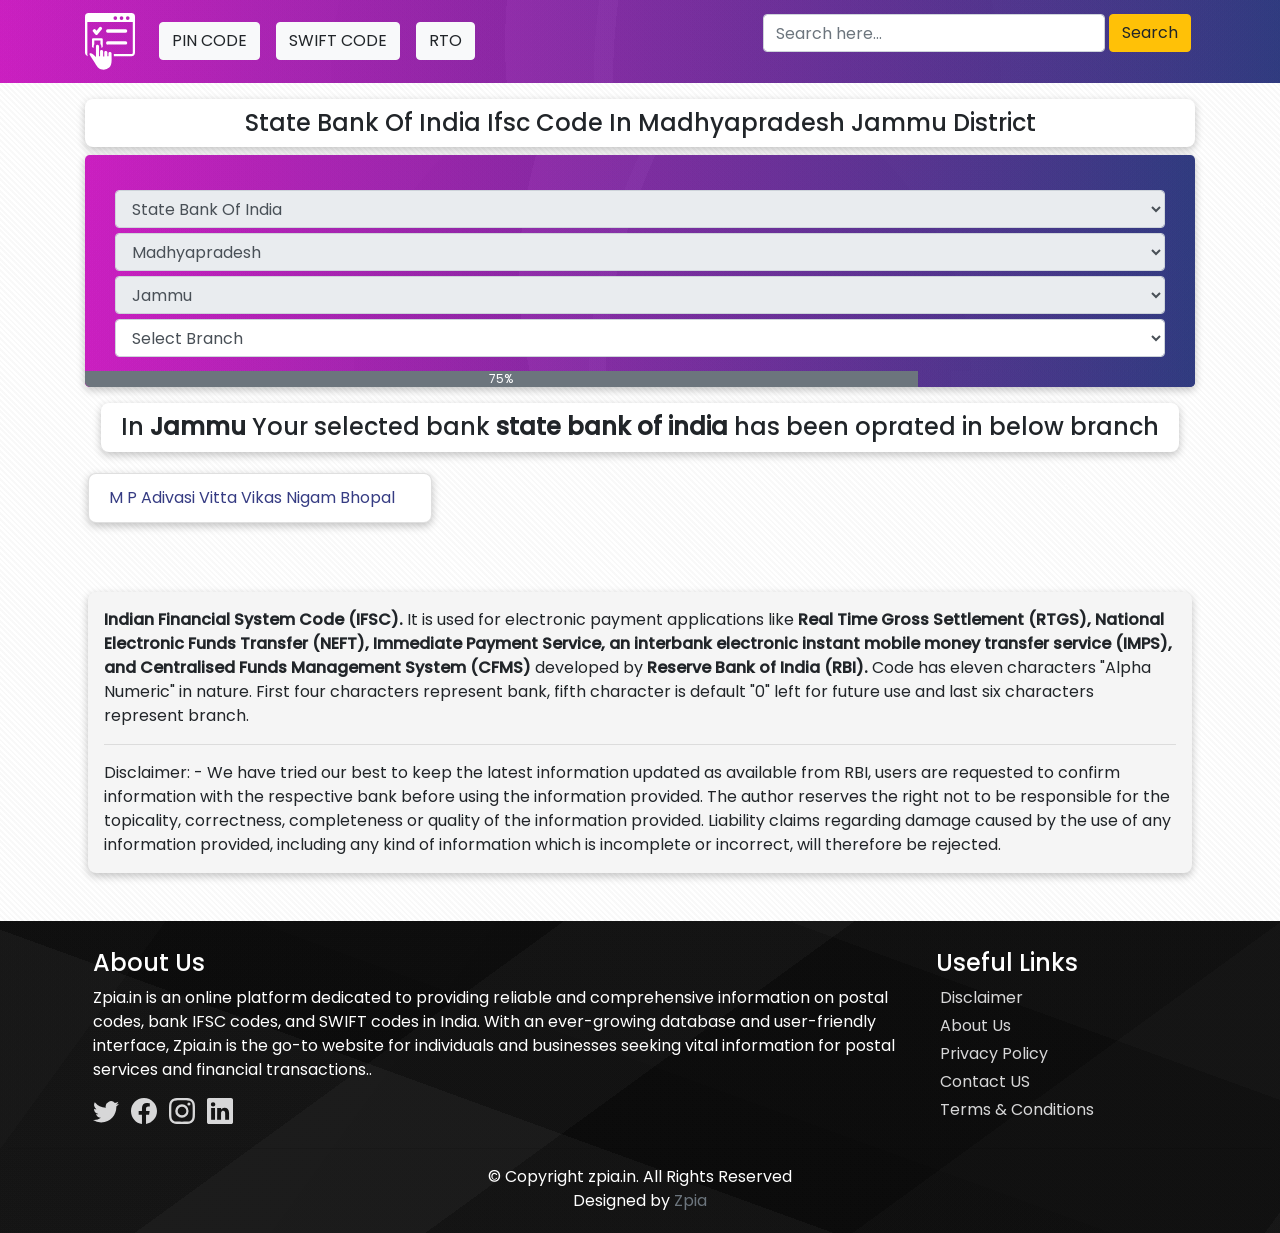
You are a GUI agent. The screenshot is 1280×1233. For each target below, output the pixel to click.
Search (1150, 32)
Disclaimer (981, 997)
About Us (975, 1025)
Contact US (985, 1081)
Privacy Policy (994, 1053)
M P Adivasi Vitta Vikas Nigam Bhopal (252, 497)
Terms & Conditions (1017, 1109)
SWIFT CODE (338, 40)
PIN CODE (209, 40)
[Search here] (934, 33)
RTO (445, 40)
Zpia (690, 1200)
